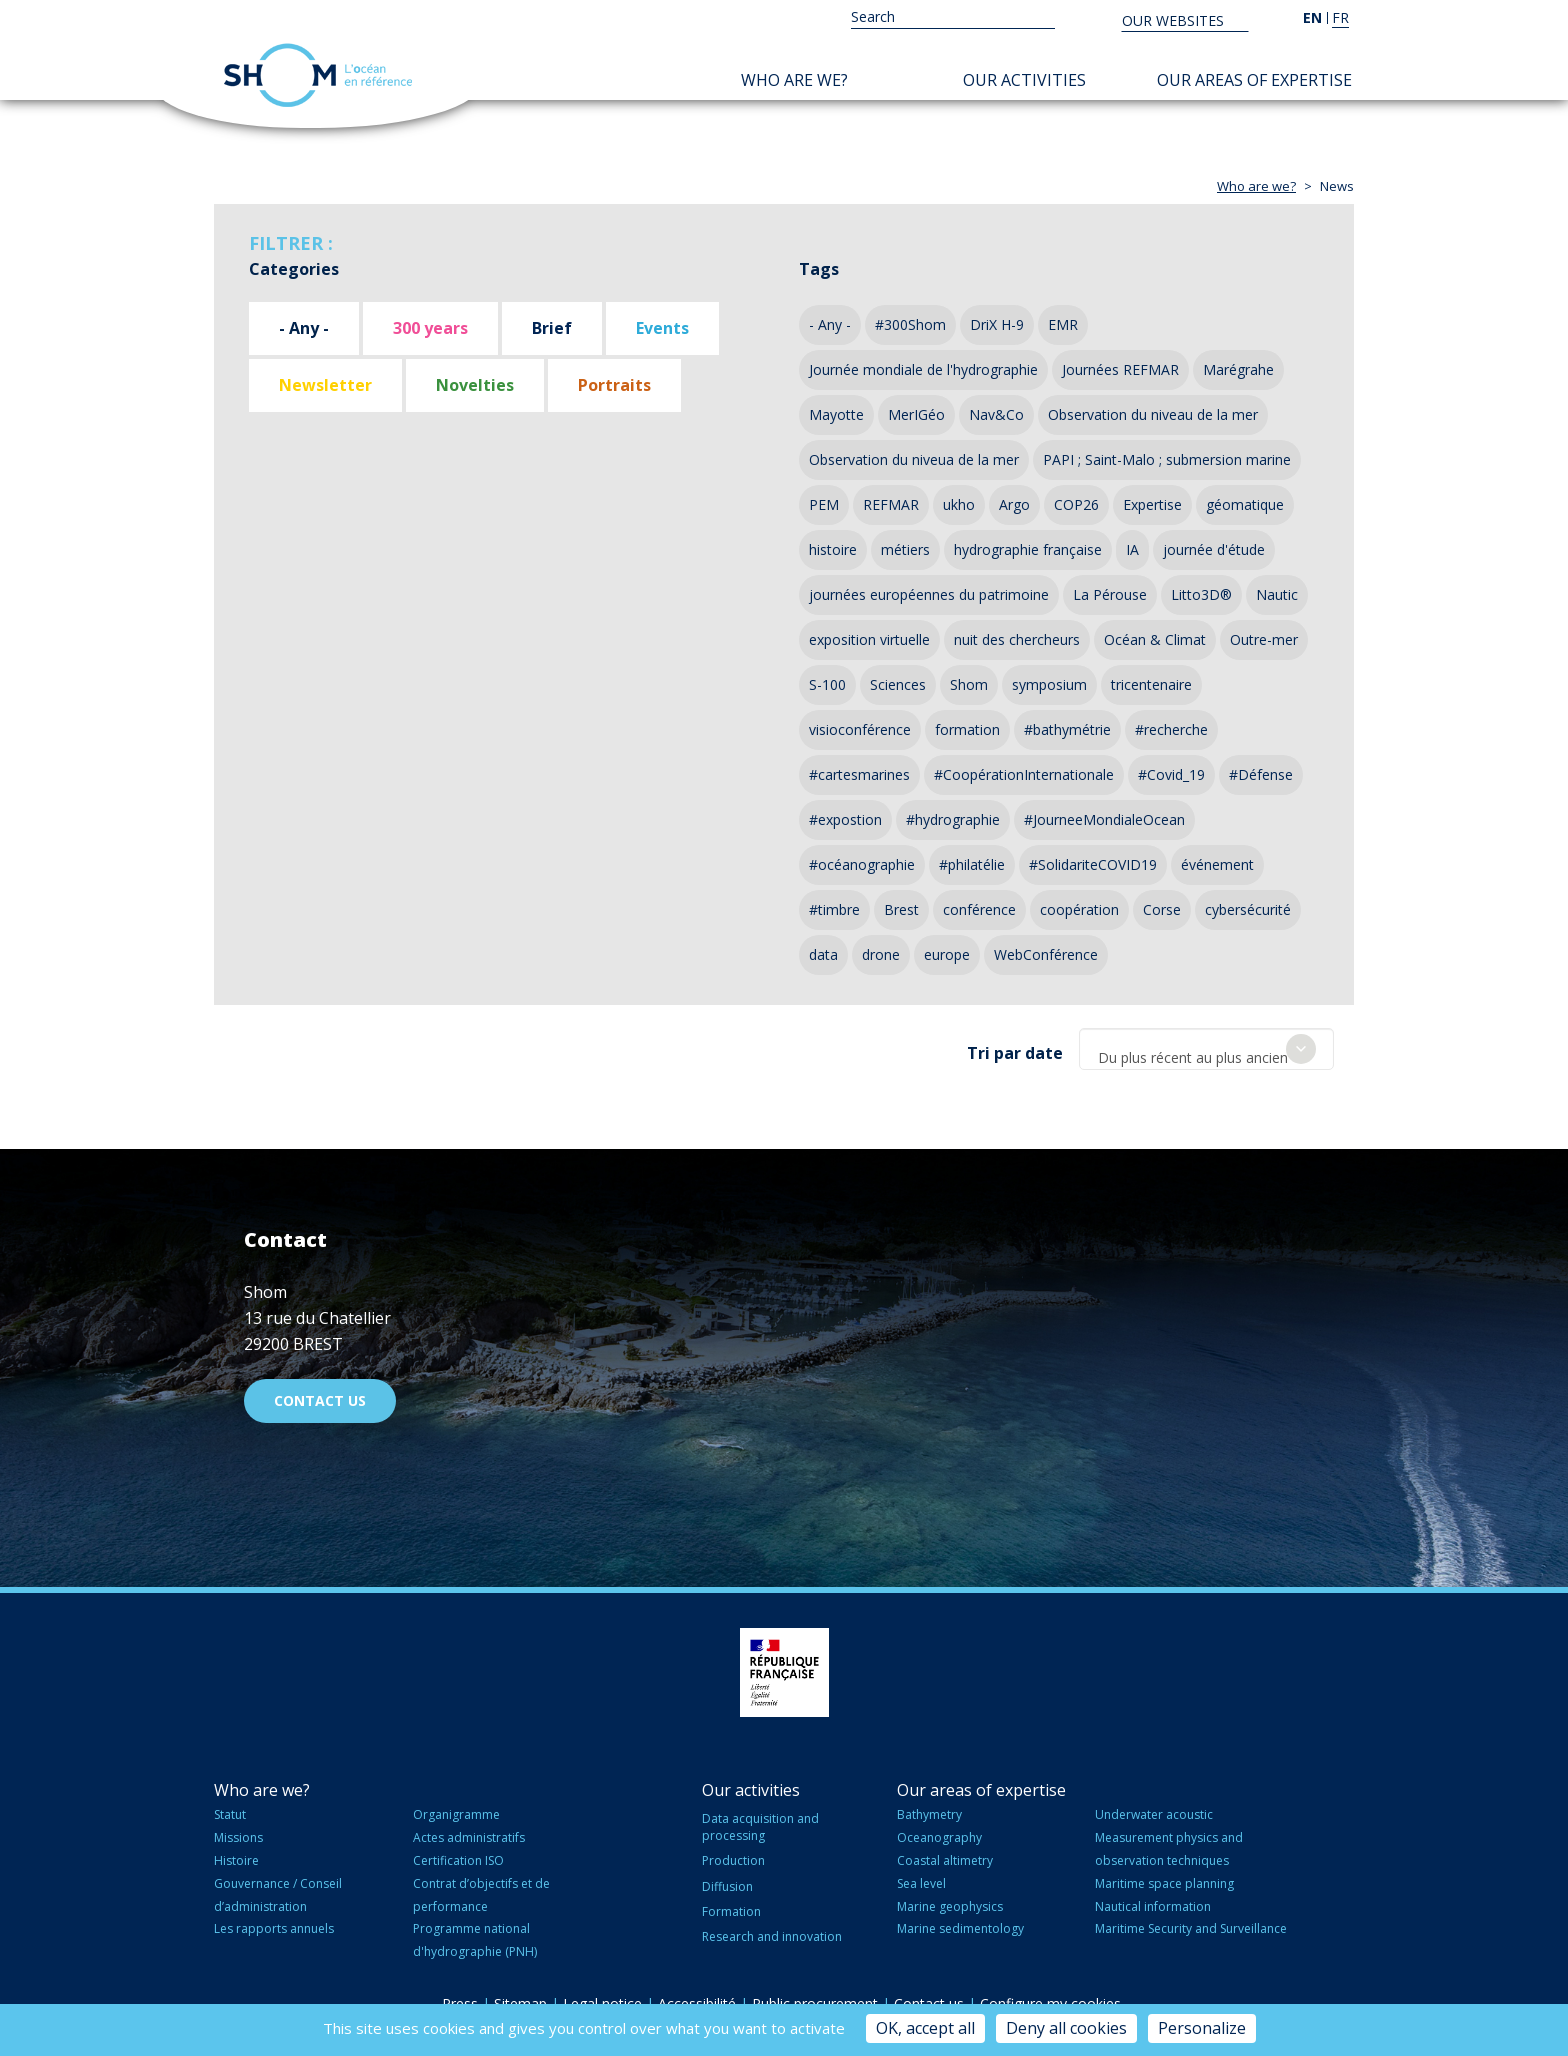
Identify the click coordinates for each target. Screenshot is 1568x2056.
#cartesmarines (859, 774)
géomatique (1245, 504)
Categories (294, 269)
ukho (959, 504)
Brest (901, 909)
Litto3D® (1201, 594)
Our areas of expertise (1254, 80)
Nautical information (1153, 1901)
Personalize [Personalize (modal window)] (1202, 2028)
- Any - (304, 328)
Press (460, 1998)
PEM (824, 504)
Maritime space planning (1164, 1878)
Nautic (1277, 594)
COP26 (1076, 504)
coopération (1079, 909)
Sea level (921, 1878)
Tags (819, 269)
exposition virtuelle (869, 639)
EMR (1063, 324)
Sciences (898, 684)
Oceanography (939, 1832)
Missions (238, 1832)
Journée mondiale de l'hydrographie (923, 369)
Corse (1162, 909)
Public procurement (815, 1998)
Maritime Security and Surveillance (1191, 1924)
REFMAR (891, 504)
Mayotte (836, 414)
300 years (430, 328)
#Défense (1261, 774)
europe (947, 954)
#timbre (834, 909)
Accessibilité (697, 1998)
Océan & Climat (1155, 639)
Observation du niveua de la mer (914, 459)
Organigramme (456, 1810)
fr (1340, 17)
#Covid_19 (1171, 774)
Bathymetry (929, 1810)
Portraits (614, 385)
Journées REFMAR (1120, 369)
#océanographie (862, 864)
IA (1132, 549)
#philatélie (972, 864)
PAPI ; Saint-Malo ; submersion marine (1167, 459)
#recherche (1171, 729)
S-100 (827, 684)
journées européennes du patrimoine (929, 594)
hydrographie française (1028, 549)
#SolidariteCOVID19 (1093, 864)
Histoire (236, 1855)
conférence (979, 909)
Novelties (475, 385)
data (823, 954)
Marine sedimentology (960, 1924)
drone (881, 954)
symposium (1049, 684)
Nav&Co (996, 414)
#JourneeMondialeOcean (1104, 819)
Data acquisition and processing (760, 1823)
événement (1217, 864)
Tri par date (1015, 1049)
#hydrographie (953, 819)
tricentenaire (1151, 684)
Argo (1014, 504)
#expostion (845, 819)
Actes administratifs (469, 1832)
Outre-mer (1264, 639)
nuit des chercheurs (1017, 639)
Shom (969, 684)
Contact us (320, 1395)
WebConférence (1046, 954)
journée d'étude (1214, 549)
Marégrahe (1238, 369)
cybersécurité (1248, 909)
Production (733, 1856)
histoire (833, 549)
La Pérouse (1110, 594)
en (1312, 17)
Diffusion (727, 1881)
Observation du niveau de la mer (1153, 414)
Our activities (1024, 80)
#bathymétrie (1067, 729)
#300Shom (910, 324)
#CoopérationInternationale (1024, 774)
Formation (731, 1906)
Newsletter (325, 385)
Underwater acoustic (1154, 1810)
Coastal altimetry (945, 1855)
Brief (552, 328)
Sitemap (520, 1998)
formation (967, 729)
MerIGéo (916, 414)
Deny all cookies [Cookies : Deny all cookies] (1066, 2028)
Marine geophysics (950, 1901)
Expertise (1152, 504)
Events (662, 328)
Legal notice (602, 1998)
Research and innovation (772, 1931)
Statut (230, 1810)
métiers (905, 549)
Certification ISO (458, 1855)
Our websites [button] (1175, 20)
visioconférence (860, 729)
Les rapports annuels (274, 1924)
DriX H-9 (997, 324)
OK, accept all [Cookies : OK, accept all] (925, 2028)
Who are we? (794, 80)
